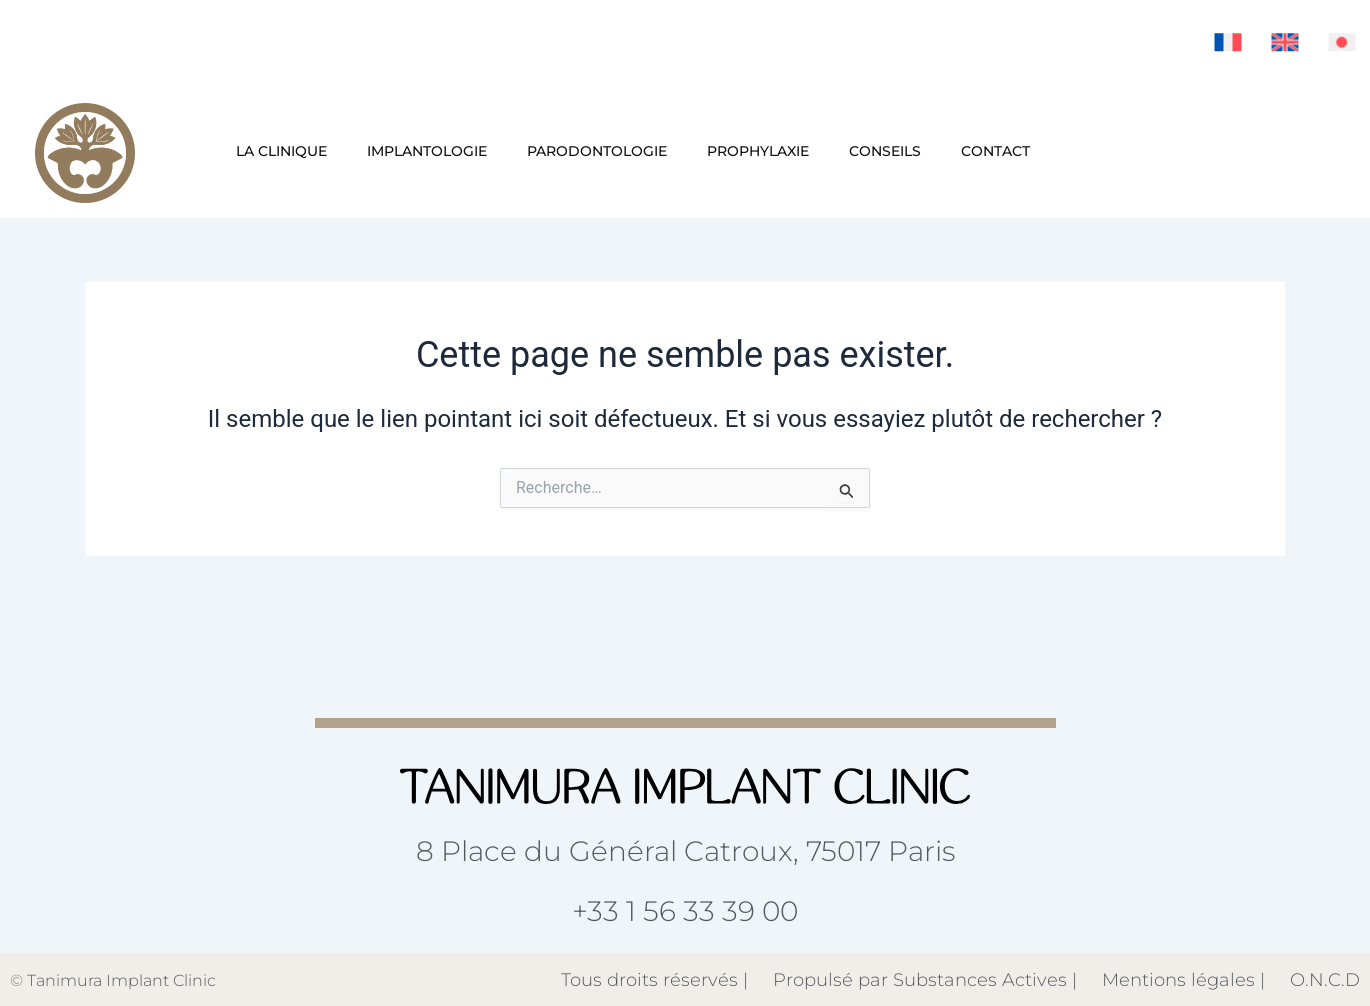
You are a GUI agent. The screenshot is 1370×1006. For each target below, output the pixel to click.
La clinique (281, 151)
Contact (995, 151)
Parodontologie (597, 151)
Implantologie (427, 151)
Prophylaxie (758, 151)
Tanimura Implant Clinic (121, 980)
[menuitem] (1228, 41)
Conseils (885, 151)
